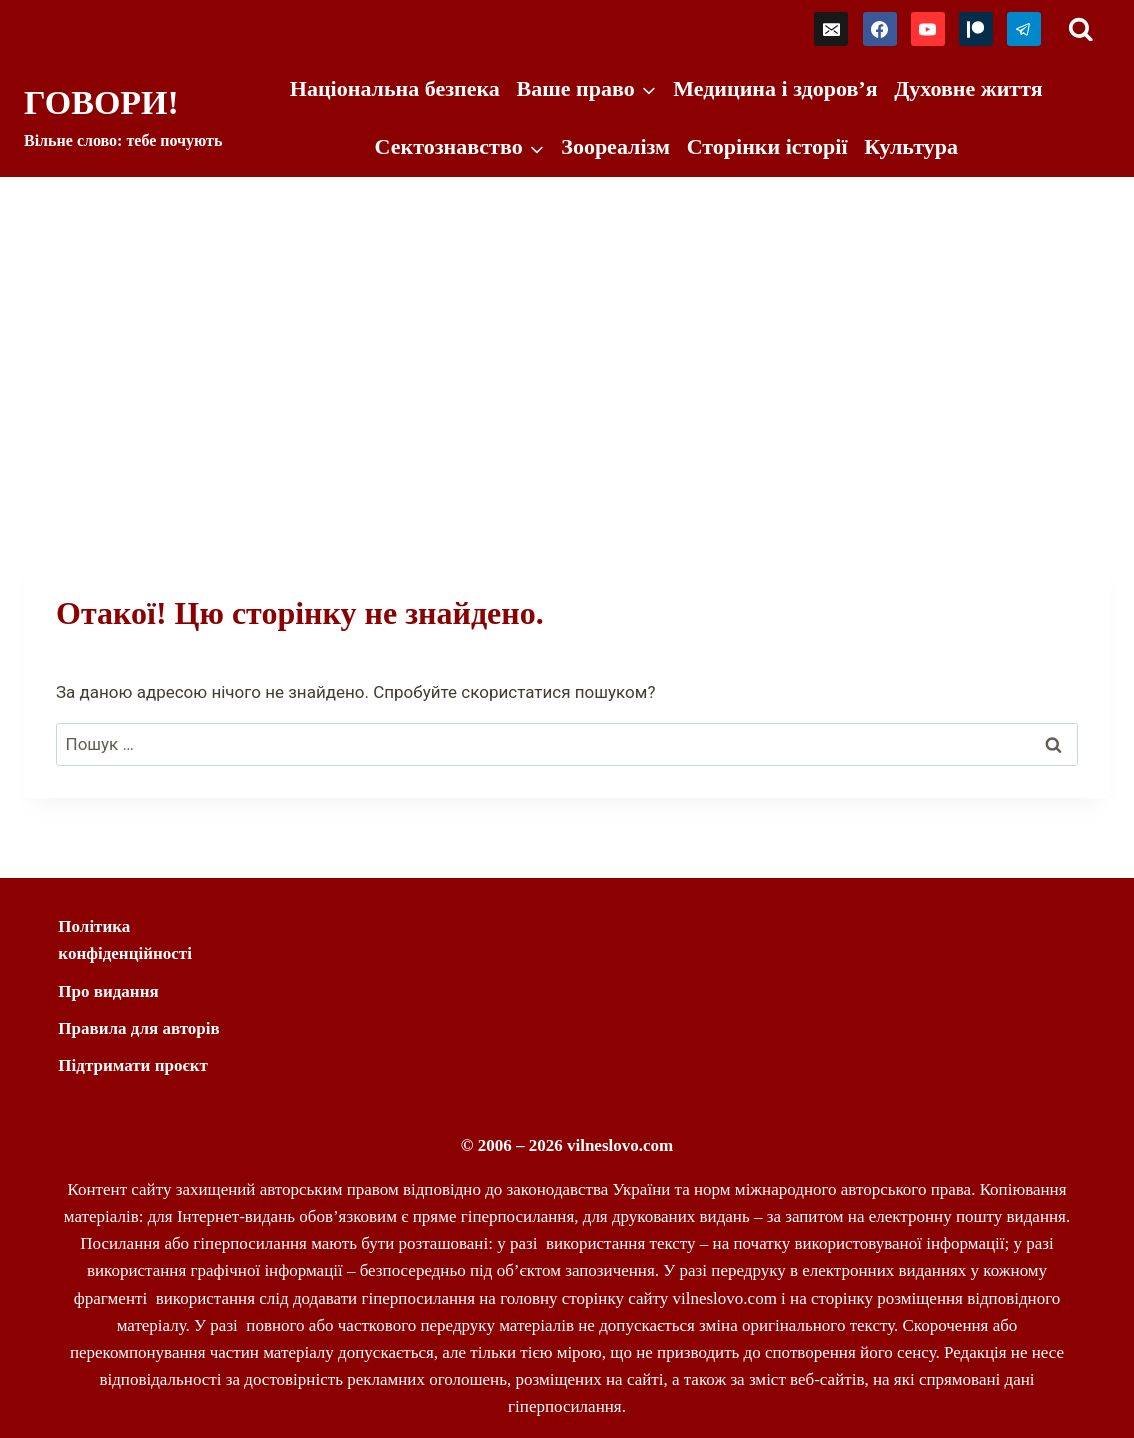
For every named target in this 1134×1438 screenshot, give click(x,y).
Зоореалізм (615, 146)
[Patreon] (976, 29)
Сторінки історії (767, 146)
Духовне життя (968, 88)
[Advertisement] (567, 327)
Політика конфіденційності (125, 940)
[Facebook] (880, 29)
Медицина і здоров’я (775, 88)
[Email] (831, 29)
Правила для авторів (138, 1028)
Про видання (108, 991)
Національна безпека (395, 88)
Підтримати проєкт (133, 1065)
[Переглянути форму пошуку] (1080, 29)
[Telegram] (1024, 29)
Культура (911, 146)
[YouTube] (928, 29)
